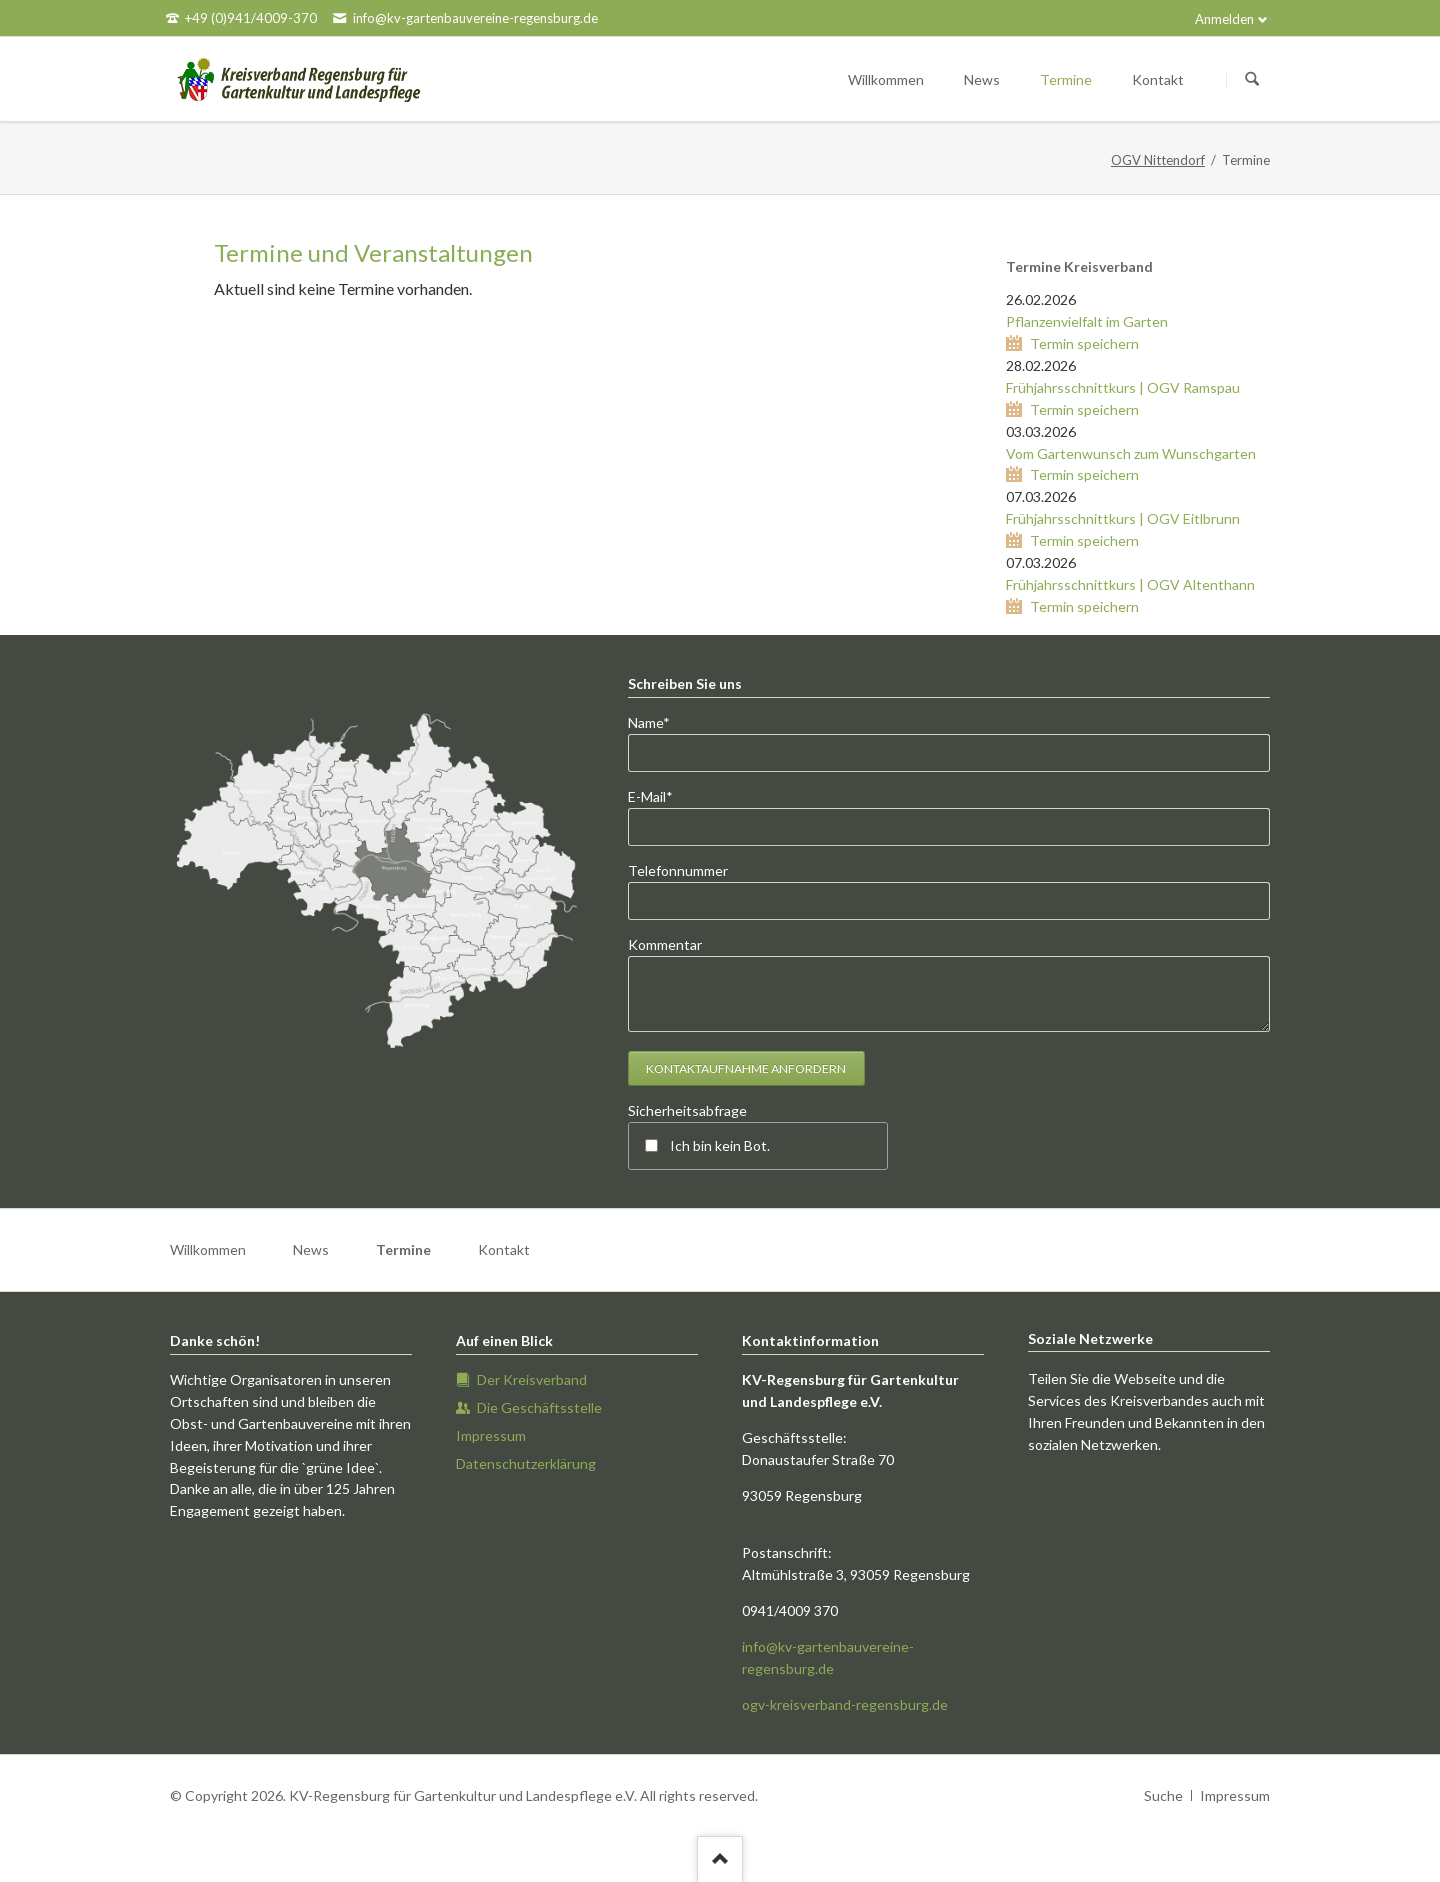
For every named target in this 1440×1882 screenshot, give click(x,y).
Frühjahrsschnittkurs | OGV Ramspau (1123, 387)
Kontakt (504, 1249)
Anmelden (1224, 19)
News (311, 1249)
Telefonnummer (678, 870)
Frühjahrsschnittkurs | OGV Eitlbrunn (1123, 518)
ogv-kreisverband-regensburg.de (845, 1704)
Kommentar (665, 944)
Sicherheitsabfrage (687, 1110)
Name (660, 721)
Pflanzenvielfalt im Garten (1087, 321)
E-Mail (660, 795)
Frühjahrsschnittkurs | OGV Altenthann (1130, 584)
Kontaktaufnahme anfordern (746, 1068)
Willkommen (208, 1249)
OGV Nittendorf (1158, 160)
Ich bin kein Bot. (720, 1145)
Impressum (1235, 1795)
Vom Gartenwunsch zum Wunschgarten (1131, 453)
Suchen (1252, 80)
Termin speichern (1084, 343)
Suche (1163, 1795)
